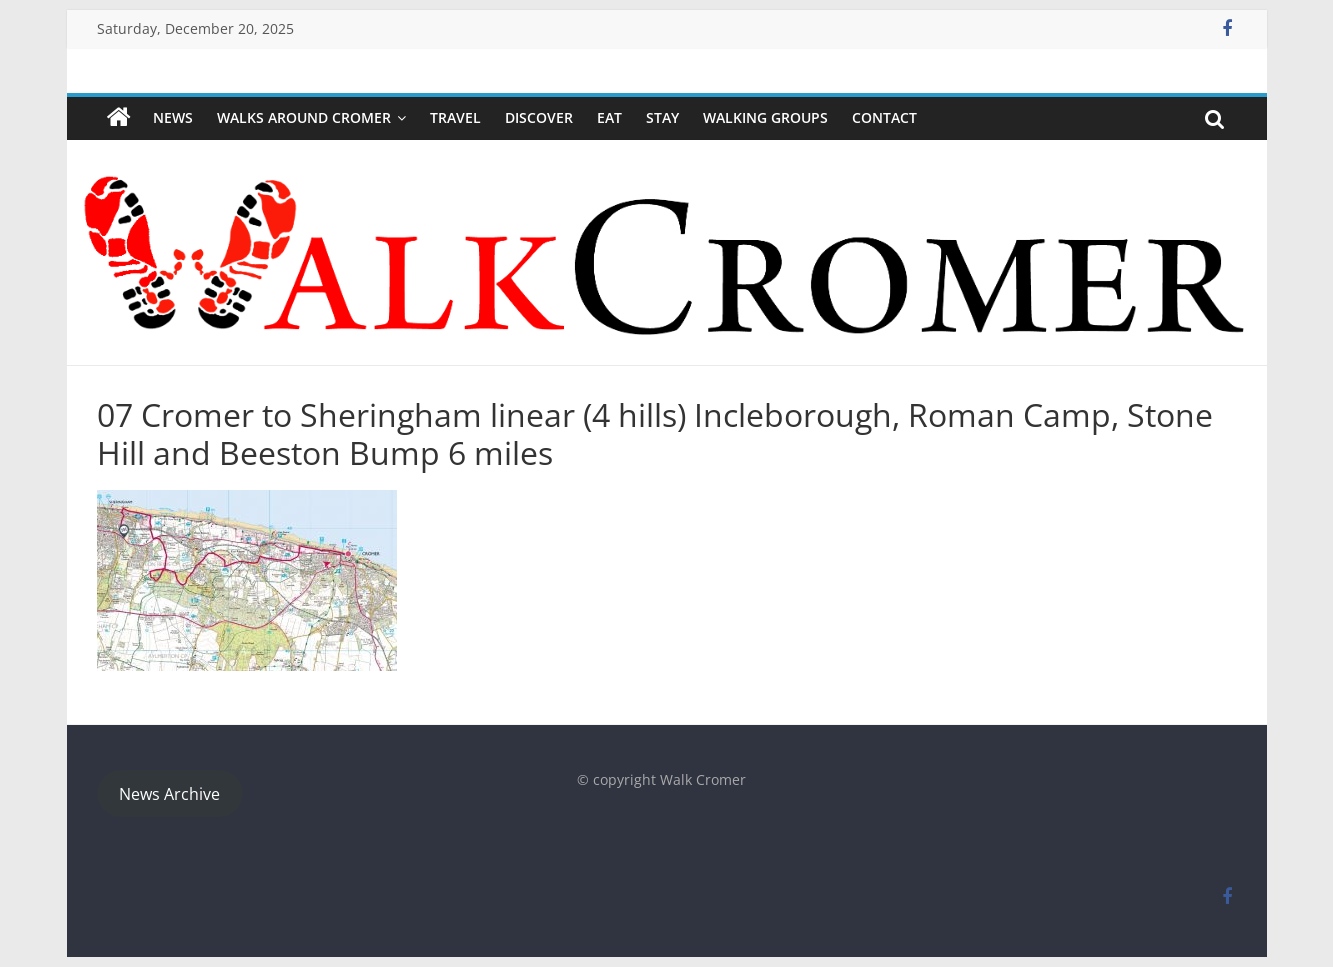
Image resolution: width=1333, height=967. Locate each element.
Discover (539, 117)
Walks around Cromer (304, 117)
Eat (609, 117)
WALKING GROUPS (765, 117)
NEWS (173, 117)
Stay (662, 117)
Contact (884, 117)
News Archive (169, 794)
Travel (455, 117)
